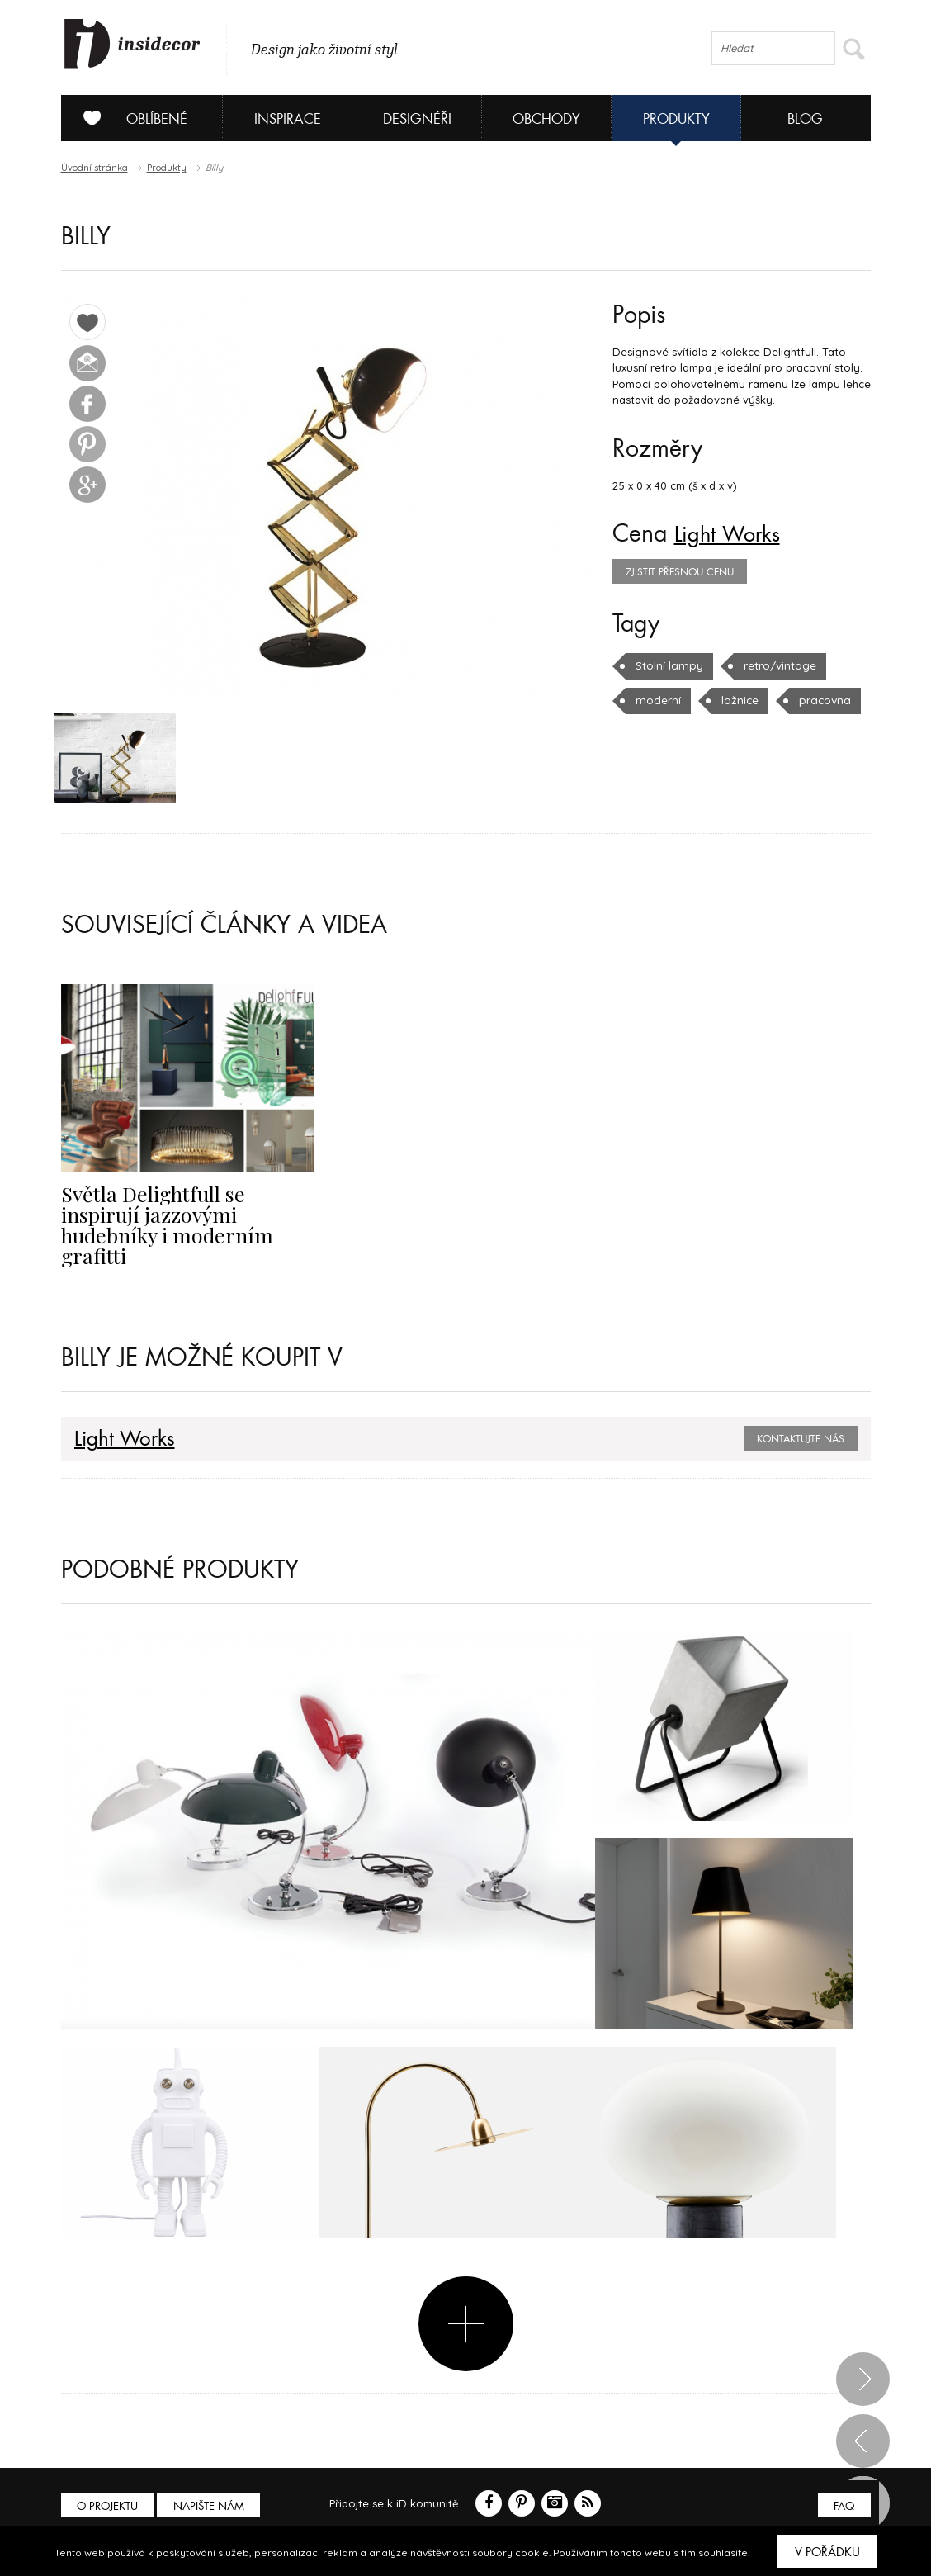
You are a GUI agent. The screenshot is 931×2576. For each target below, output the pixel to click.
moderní (657, 700)
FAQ (843, 2486)
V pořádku (827, 2552)
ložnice (737, 700)
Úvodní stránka (94, 167)
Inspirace (287, 119)
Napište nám (212, 2486)
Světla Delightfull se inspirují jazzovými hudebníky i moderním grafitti (186, 1215)
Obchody (546, 119)
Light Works (733, 534)
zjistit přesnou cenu (680, 572)
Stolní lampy (668, 665)
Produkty (676, 119)
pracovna (820, 700)
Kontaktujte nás (800, 1418)
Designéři (417, 119)
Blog (805, 119)
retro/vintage (776, 665)
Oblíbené (129, 118)
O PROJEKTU (108, 2486)
